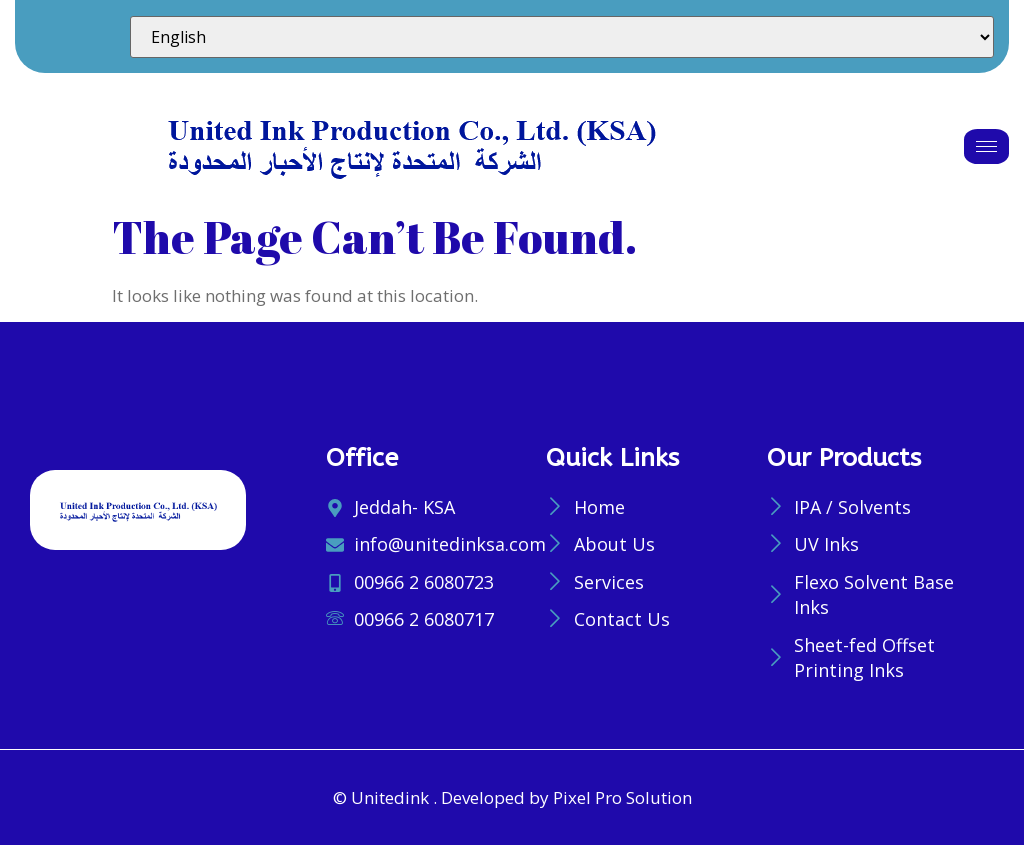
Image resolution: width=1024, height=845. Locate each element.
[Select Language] (562, 37)
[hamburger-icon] (986, 146)
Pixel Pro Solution (622, 797)
